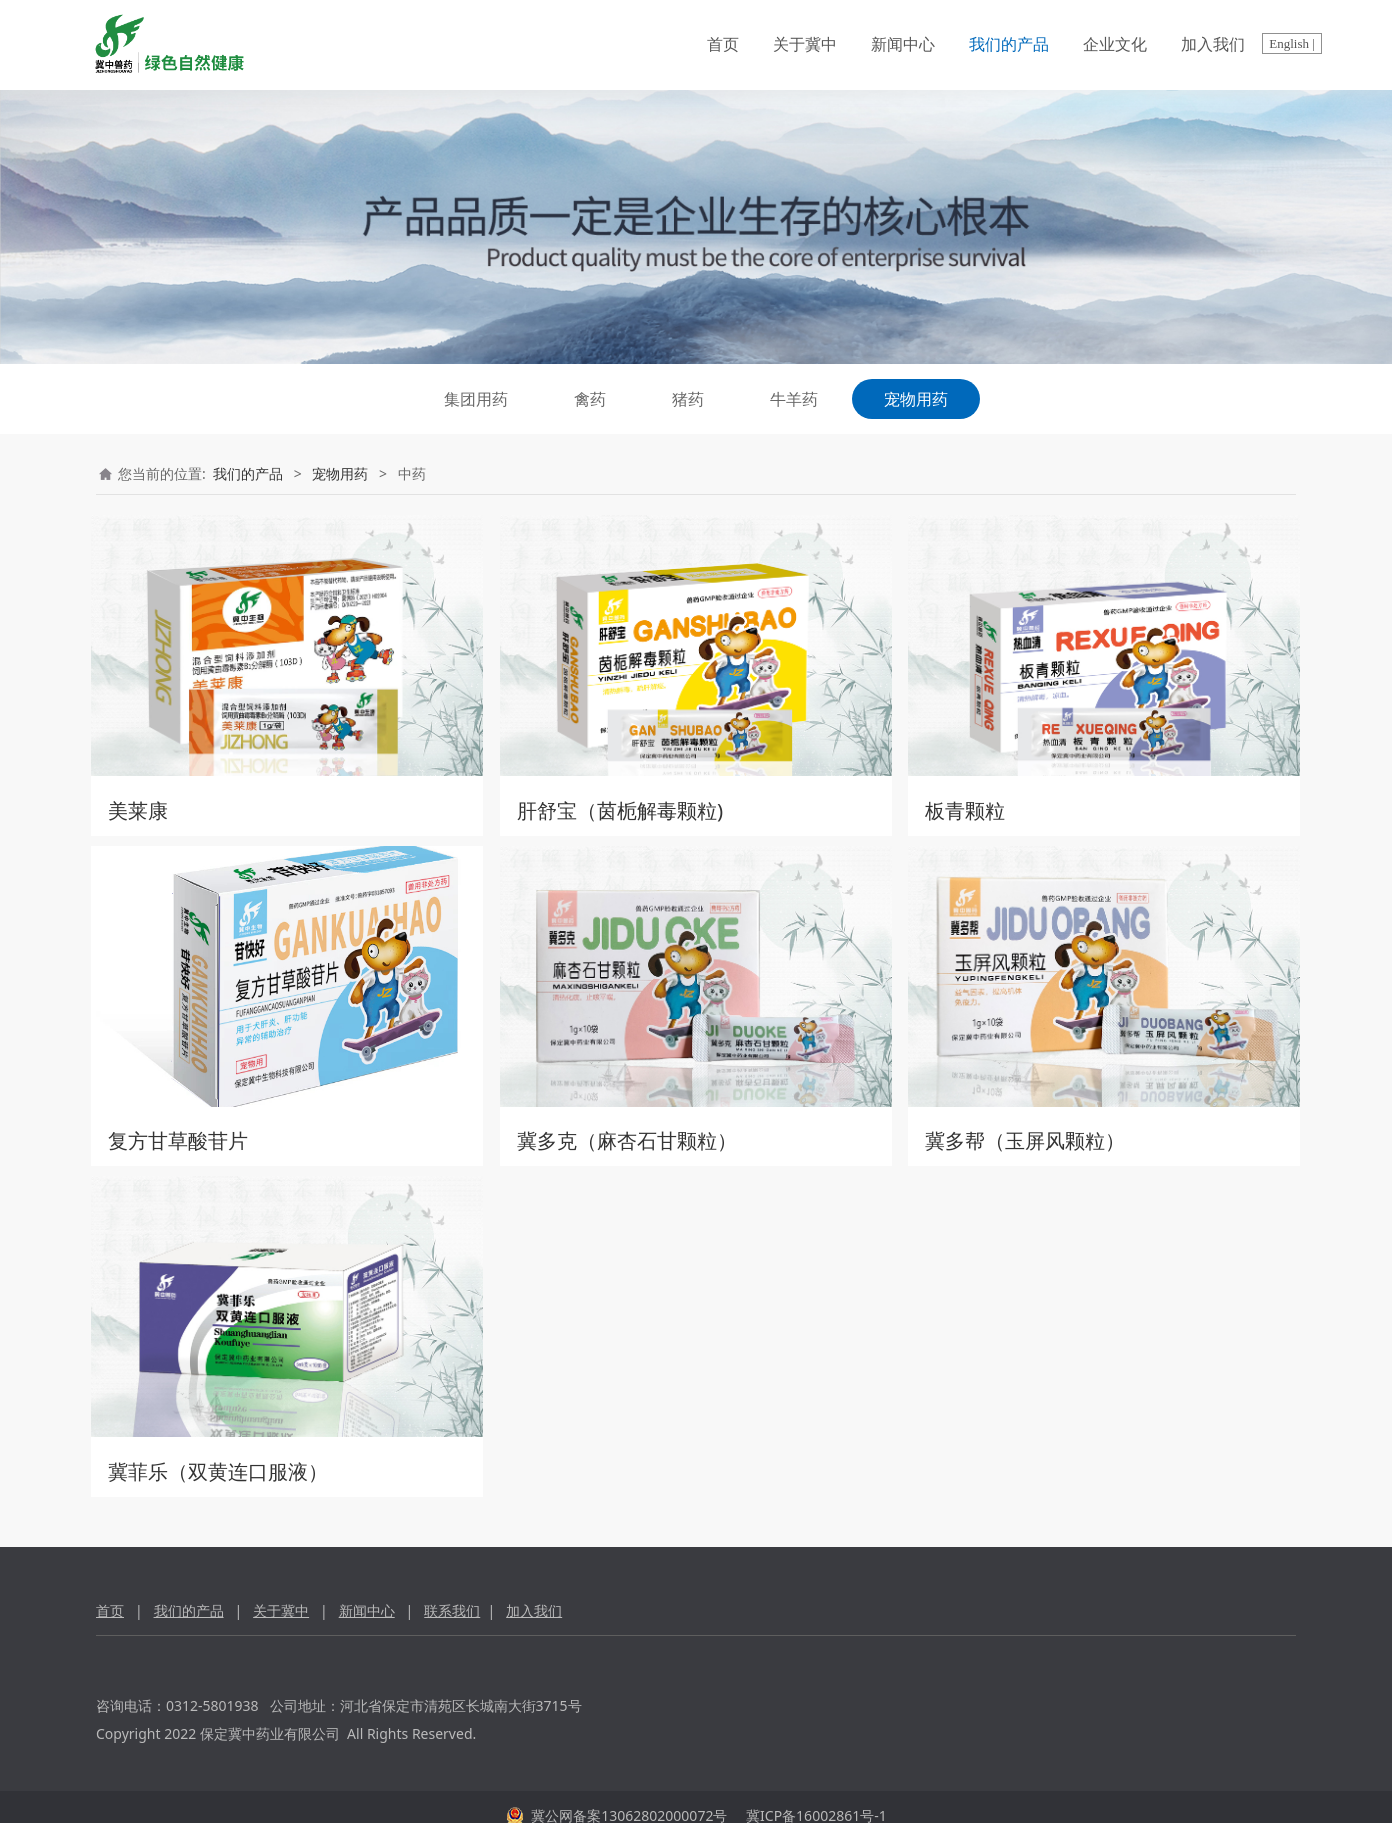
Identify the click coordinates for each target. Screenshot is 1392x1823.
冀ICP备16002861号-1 (814, 1797)
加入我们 (1213, 44)
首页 (723, 44)
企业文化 (1115, 44)
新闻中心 (903, 44)
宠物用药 (916, 399)
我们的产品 (1009, 44)
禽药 (590, 399)
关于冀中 (805, 44)
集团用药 (476, 399)
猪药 (688, 399)
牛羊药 (794, 399)
